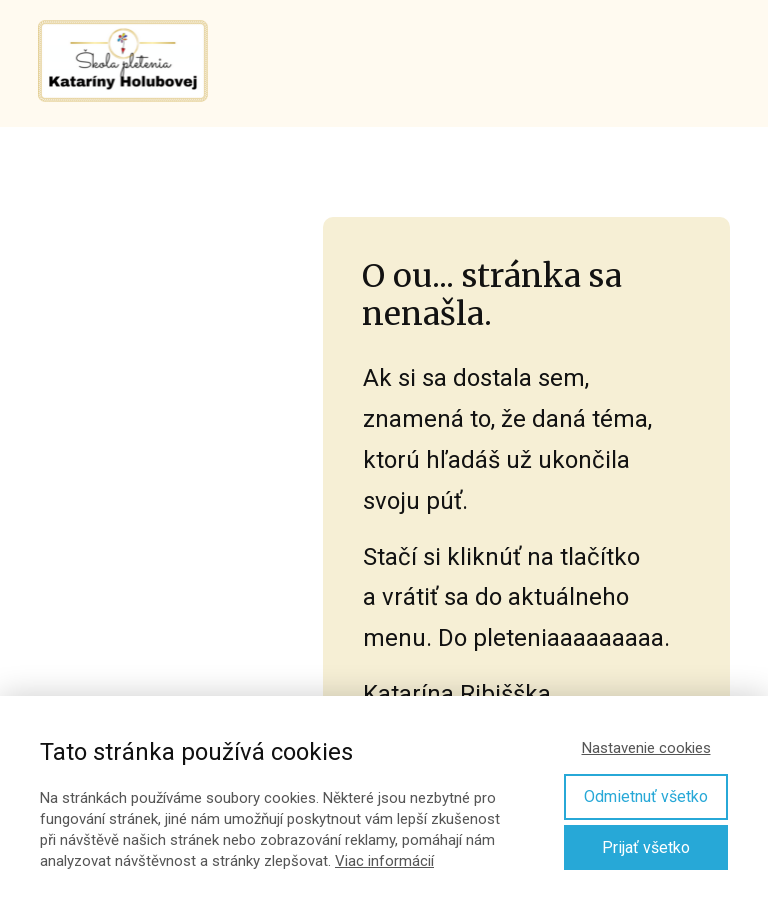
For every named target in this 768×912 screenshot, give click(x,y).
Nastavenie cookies (646, 748)
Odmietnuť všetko (646, 796)
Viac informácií (384, 861)
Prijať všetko (646, 847)
